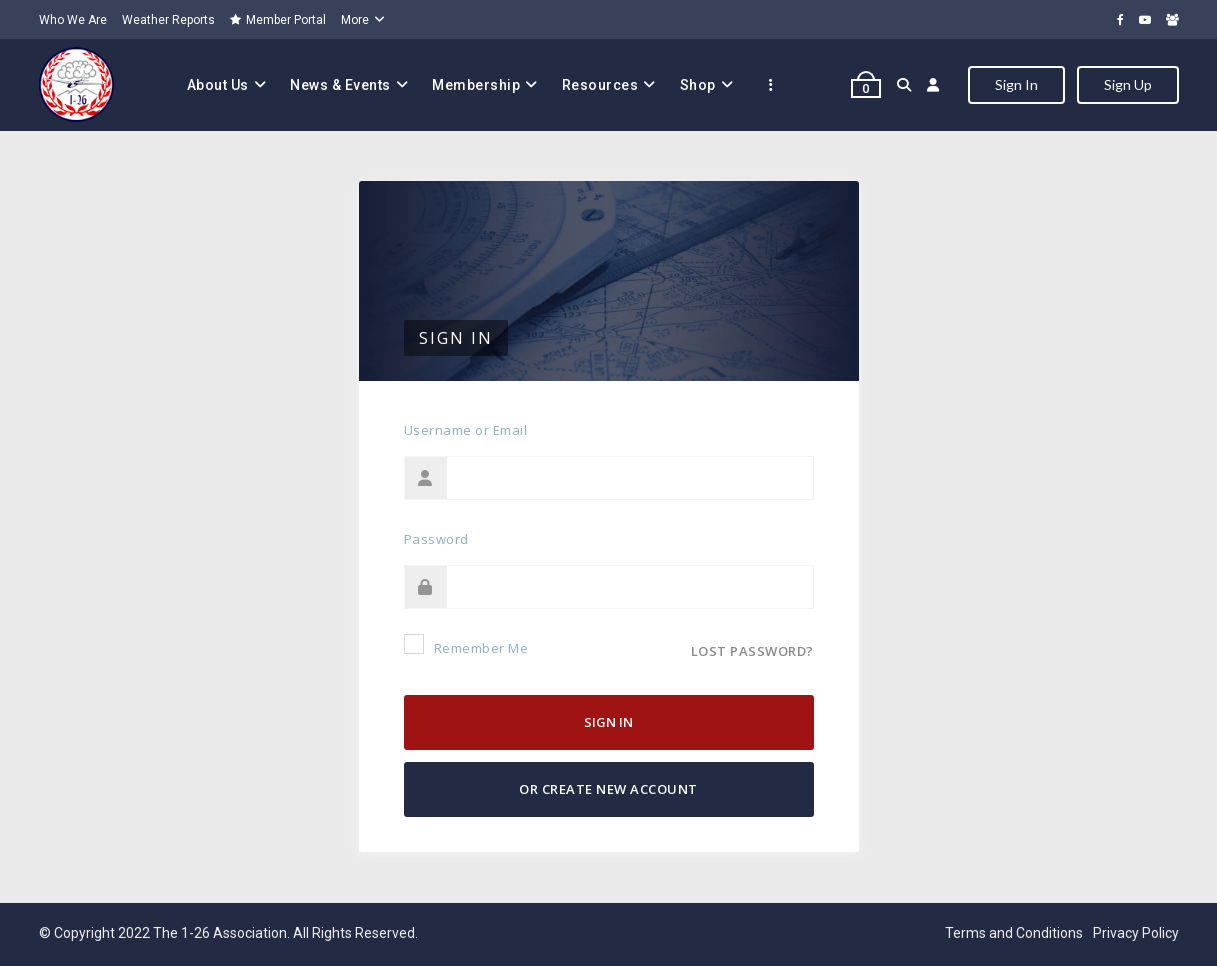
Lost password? (752, 651)
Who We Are (73, 20)
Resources (600, 85)
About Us (218, 85)
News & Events (340, 85)
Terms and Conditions (1014, 933)
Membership (476, 85)
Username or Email (466, 430)
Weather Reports (168, 20)
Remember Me (466, 645)
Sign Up (1128, 84)
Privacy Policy (1136, 933)
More (355, 20)
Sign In (1016, 84)
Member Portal (278, 20)
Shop (698, 85)
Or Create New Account (608, 789)
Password (436, 539)
